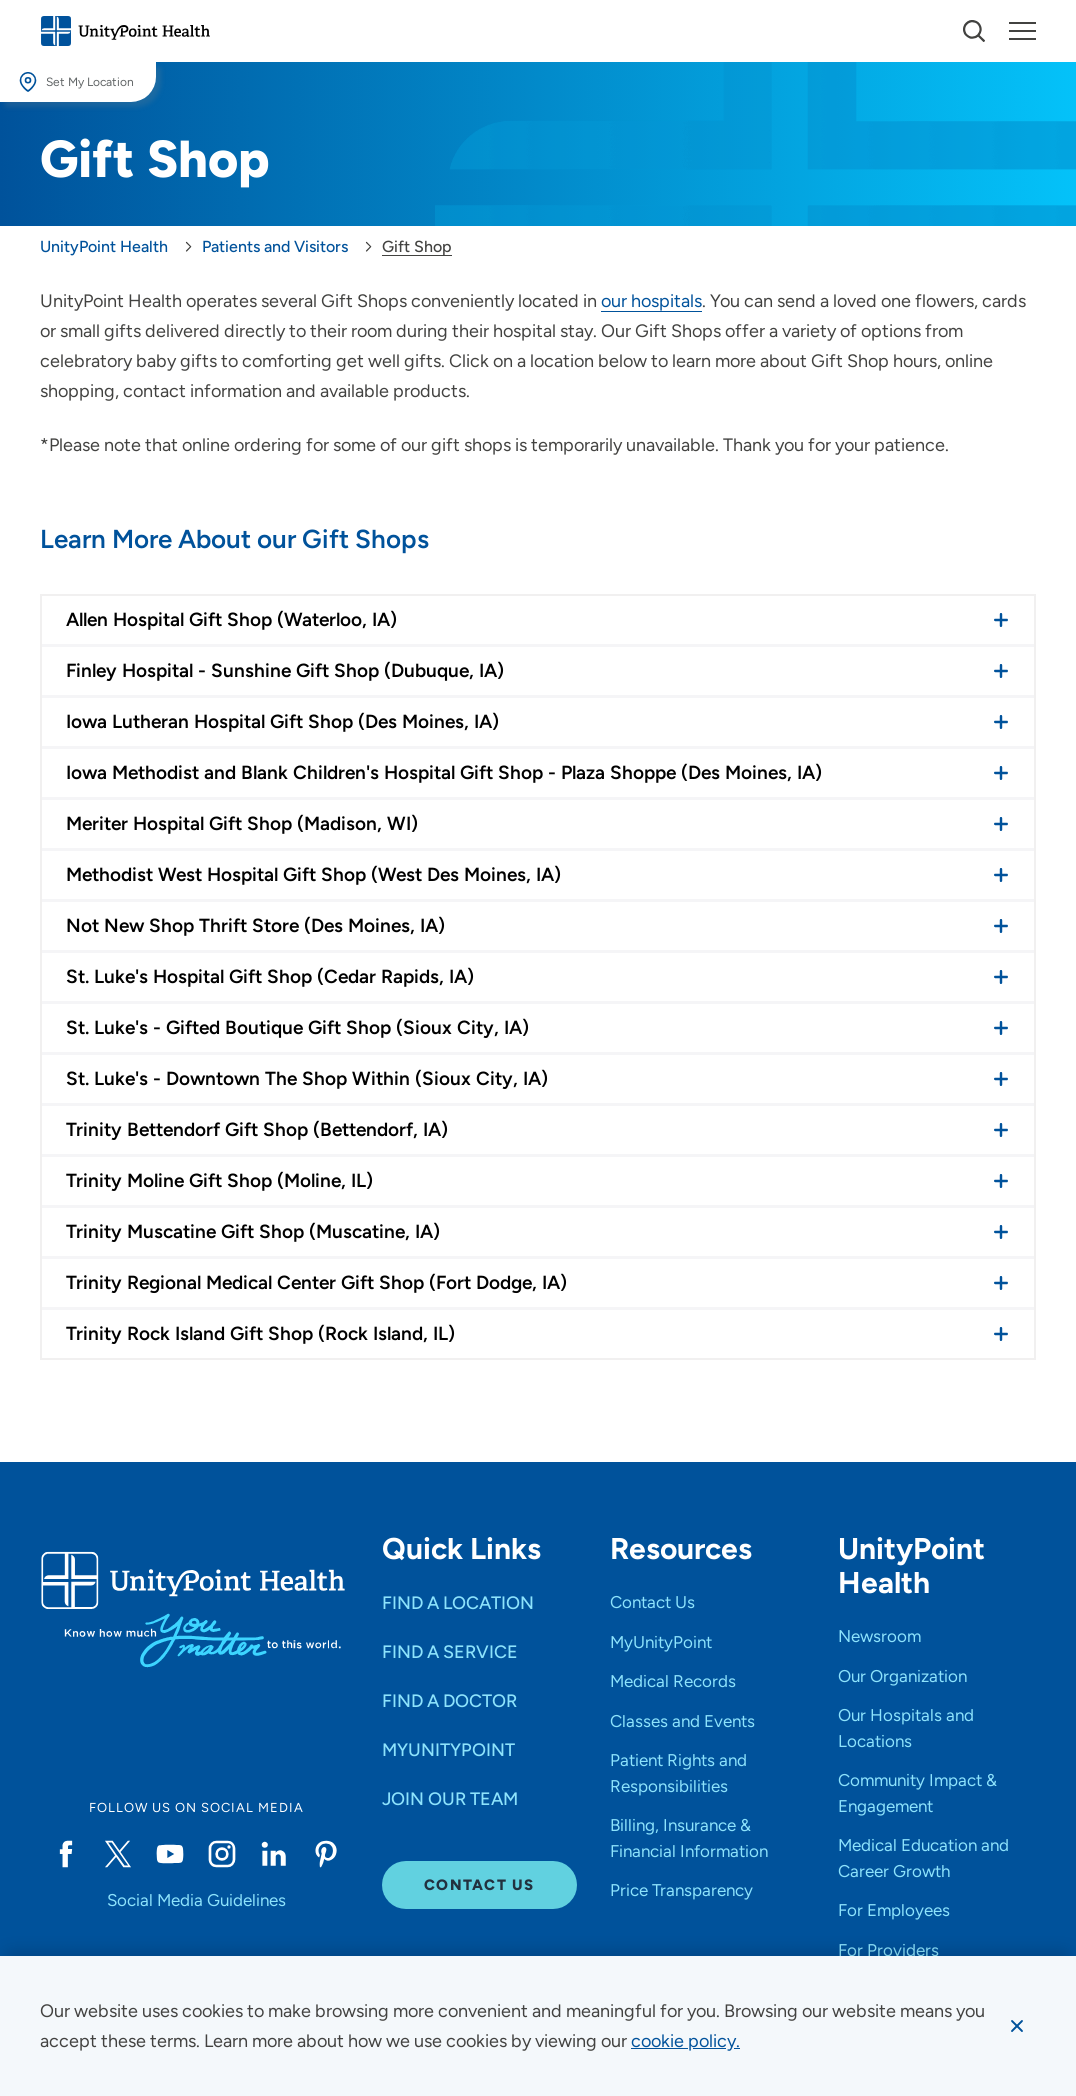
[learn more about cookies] (685, 2041)
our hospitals (651, 301)
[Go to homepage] (125, 31)
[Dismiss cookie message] (1017, 2026)
